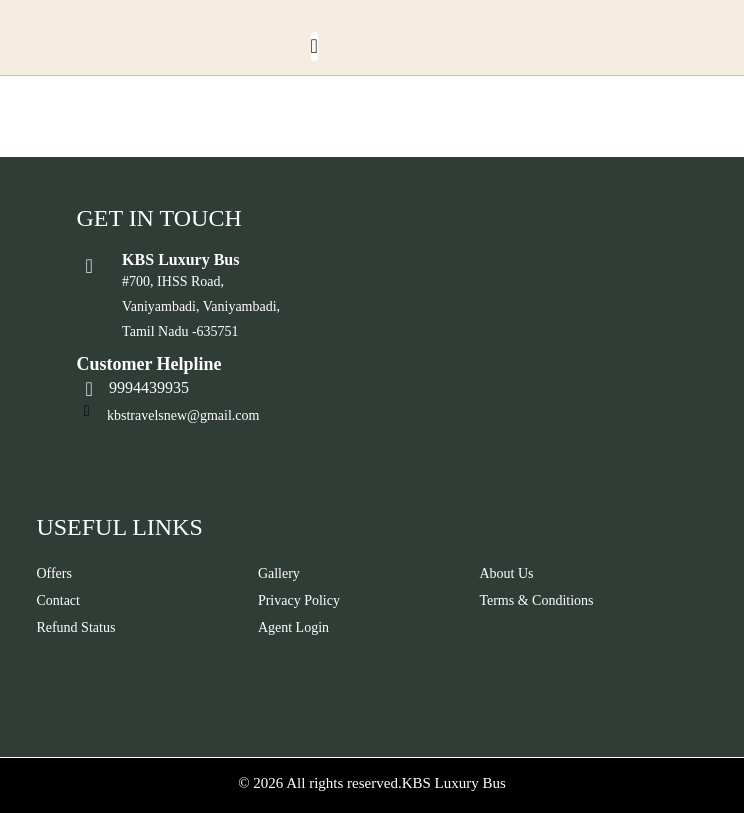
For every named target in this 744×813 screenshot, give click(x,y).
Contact (58, 600)
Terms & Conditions (536, 600)
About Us (506, 573)
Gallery (279, 573)
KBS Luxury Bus (454, 783)
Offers (54, 573)
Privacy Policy (299, 600)
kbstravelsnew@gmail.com (183, 415)
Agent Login (293, 627)
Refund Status (75, 627)
